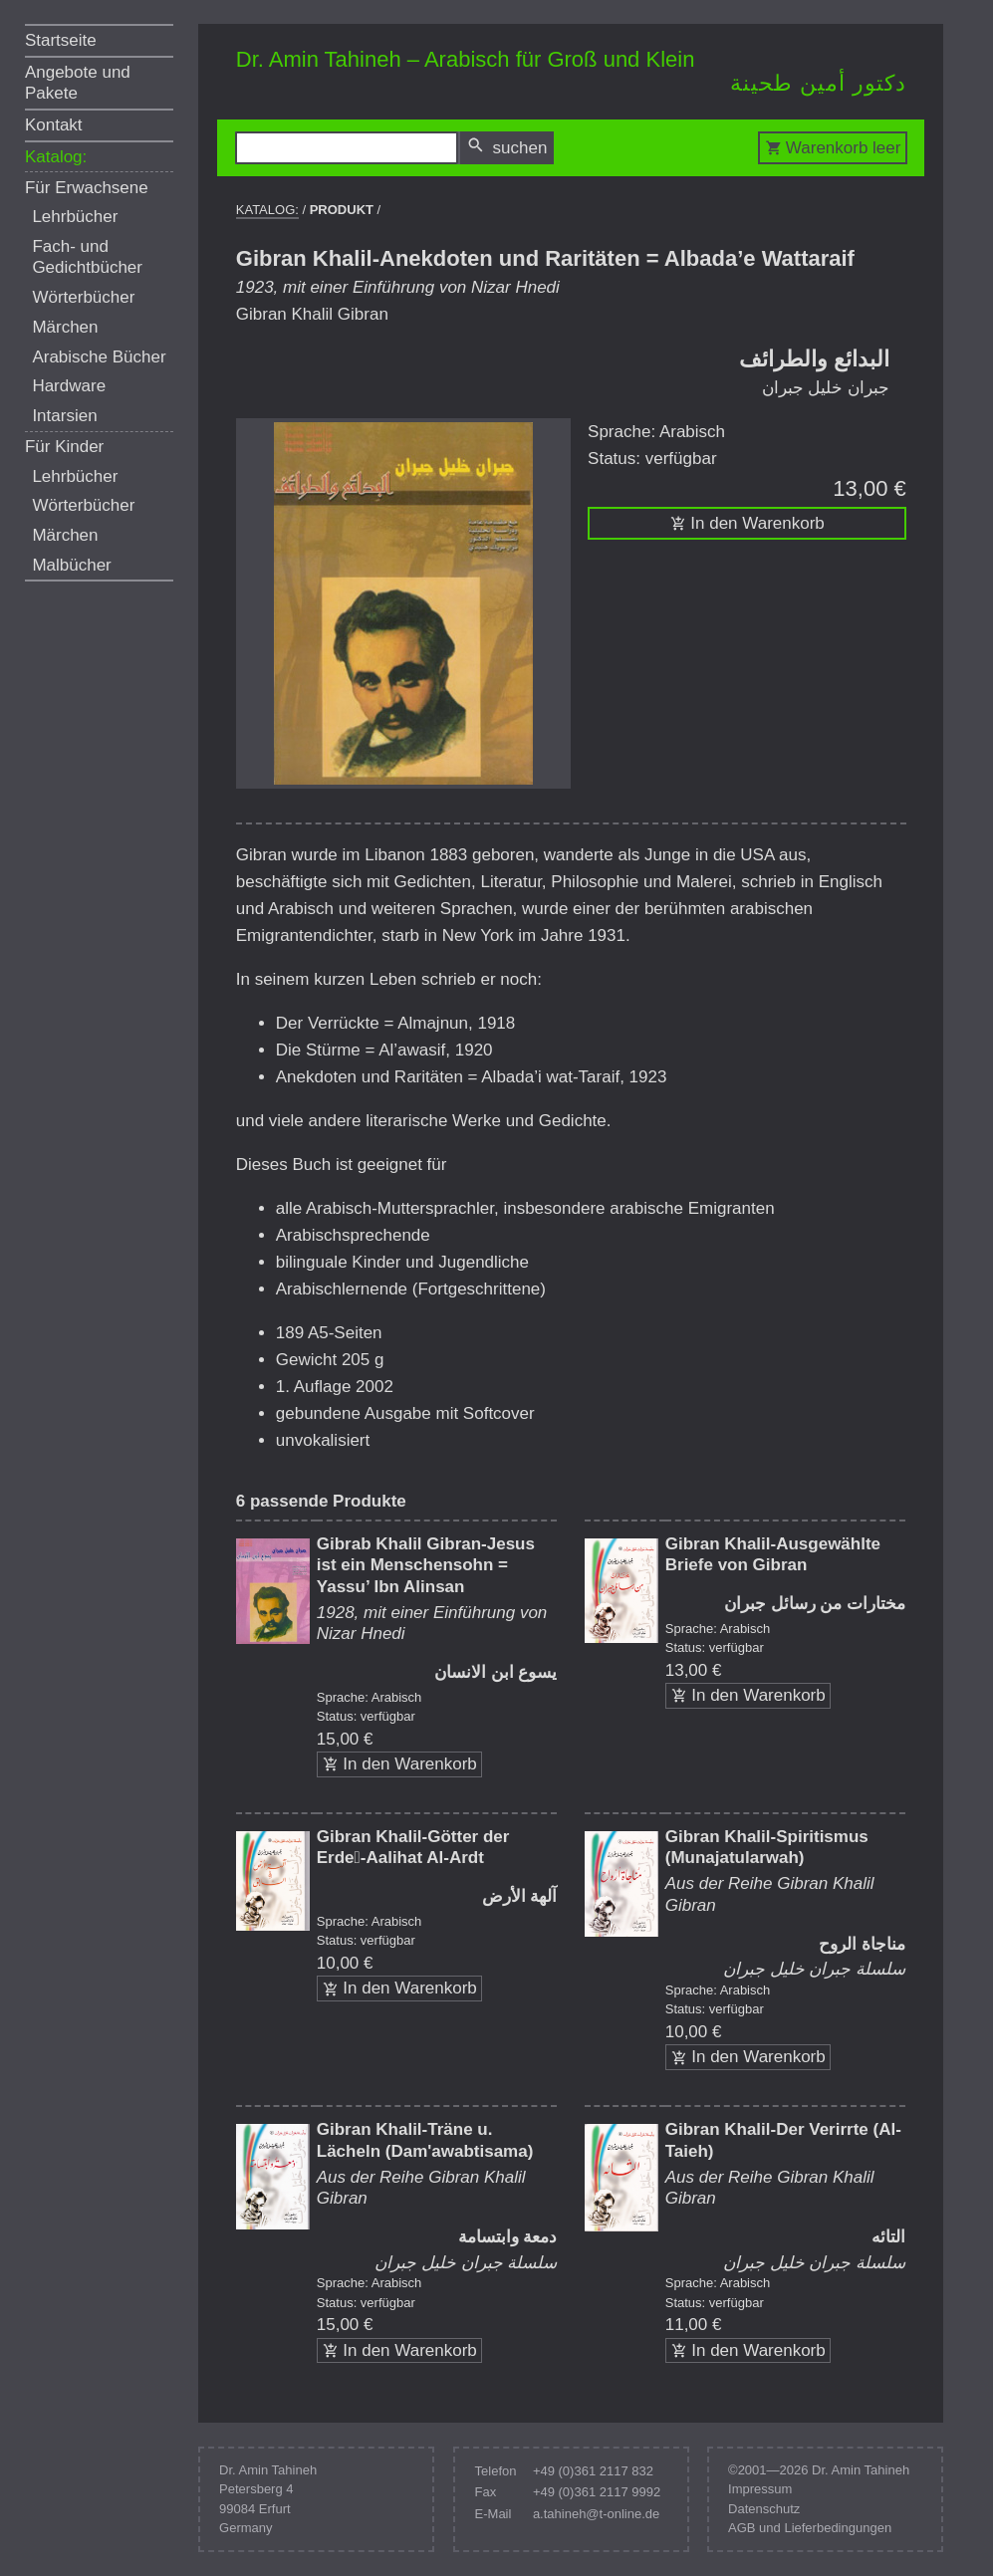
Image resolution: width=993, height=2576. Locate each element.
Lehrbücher (75, 216)
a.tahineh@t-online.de (596, 2513)
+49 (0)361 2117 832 (593, 2470)
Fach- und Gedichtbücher (87, 257)
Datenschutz (764, 2508)
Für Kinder (64, 446)
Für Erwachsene (86, 187)
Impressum (760, 2488)
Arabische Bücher (98, 357)
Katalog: (56, 156)
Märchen (65, 327)
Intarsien (64, 415)
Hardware (69, 385)
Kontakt (54, 125)
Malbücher (71, 565)
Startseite (61, 40)
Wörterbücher (83, 297)
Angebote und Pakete (77, 83)
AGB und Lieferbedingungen (809, 2527)
